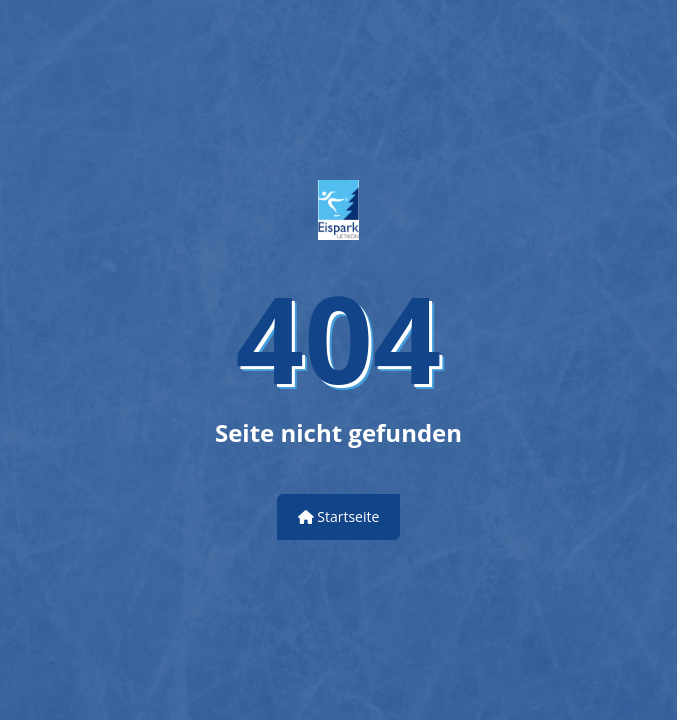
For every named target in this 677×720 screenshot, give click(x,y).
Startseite (339, 516)
